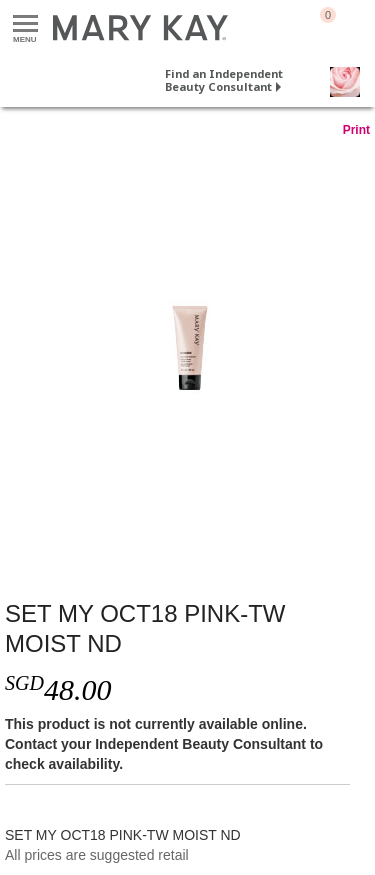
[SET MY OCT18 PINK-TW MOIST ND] (187, 349)
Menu (25, 24)
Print (356, 130)
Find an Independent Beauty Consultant (224, 80)
